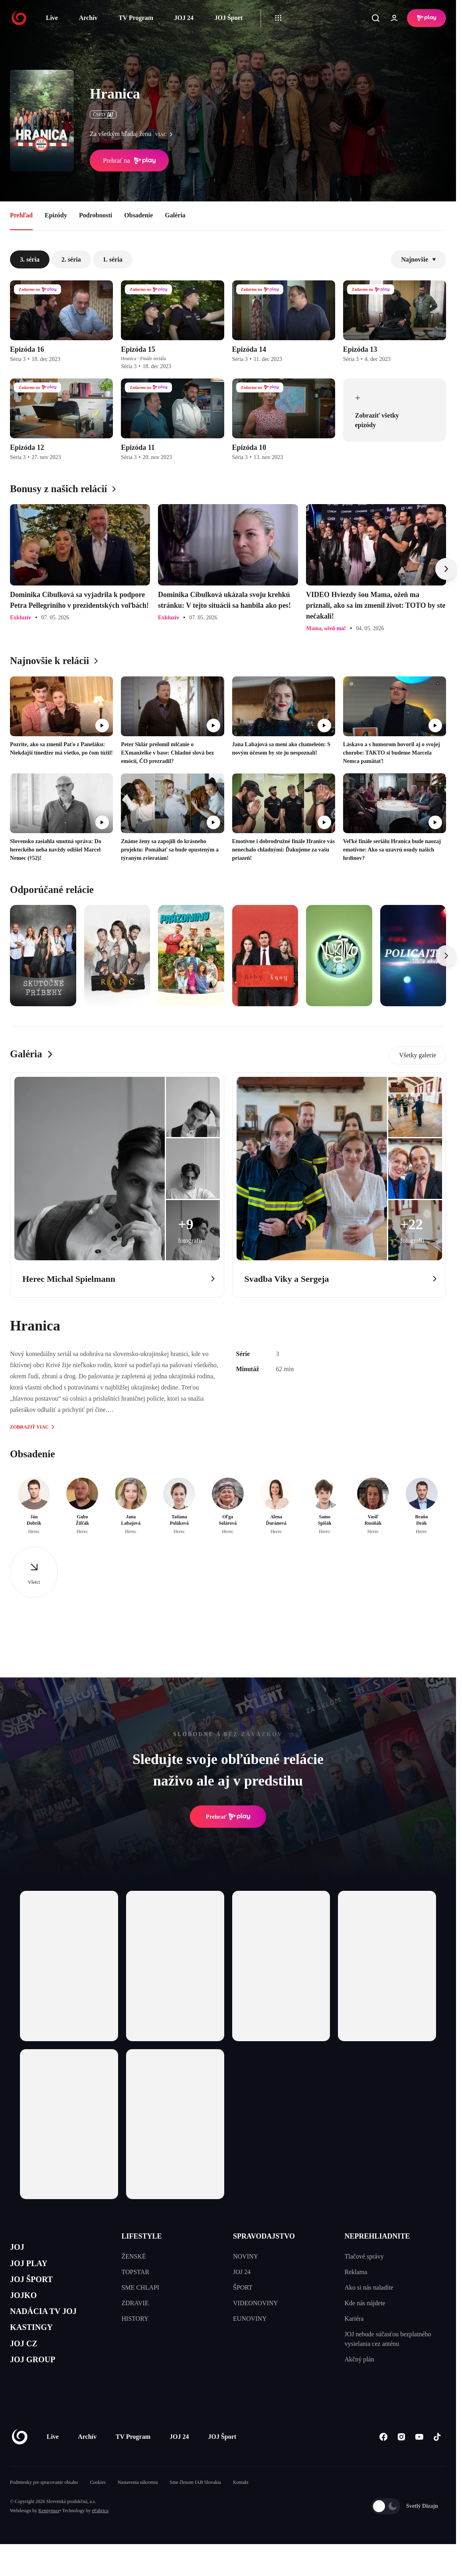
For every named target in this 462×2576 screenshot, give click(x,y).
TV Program (135, 17)
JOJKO (26, 2305)
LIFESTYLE (142, 2236)
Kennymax (48, 2534)
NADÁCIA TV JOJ (51, 2324)
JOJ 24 (183, 17)
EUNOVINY (250, 2318)
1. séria (112, 259)
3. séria (29, 259)
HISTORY (135, 2318)
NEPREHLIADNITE (377, 2236)
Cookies (97, 2505)
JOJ (19, 2248)
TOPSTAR (136, 2272)
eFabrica (100, 2534)
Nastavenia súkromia (138, 2505)
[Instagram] (401, 2460)
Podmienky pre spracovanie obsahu (44, 2505)
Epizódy (56, 215)
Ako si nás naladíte (369, 2287)
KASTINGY (36, 2343)
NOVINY (245, 2256)
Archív (88, 17)
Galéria (175, 215)
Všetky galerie (417, 1055)
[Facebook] (383, 2460)
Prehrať (228, 1816)
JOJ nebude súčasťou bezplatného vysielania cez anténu (388, 2339)
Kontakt (241, 2505)
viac (165, 134)
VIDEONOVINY (255, 2303)
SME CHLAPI (141, 2287)
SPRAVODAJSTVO (264, 2236)
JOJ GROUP (38, 2381)
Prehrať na (129, 160)
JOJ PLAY (33, 2267)
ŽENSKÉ (134, 2256)
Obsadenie (138, 215)
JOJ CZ (27, 2362)
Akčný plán (359, 2359)
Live (52, 17)
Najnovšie (418, 259)
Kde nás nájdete (365, 2303)
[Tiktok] (437, 2460)
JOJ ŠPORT (36, 2286)
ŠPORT (243, 2287)
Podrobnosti (95, 215)
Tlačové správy (364, 2256)
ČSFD (103, 114)
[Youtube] (419, 2460)
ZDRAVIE (135, 2303)
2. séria (71, 259)
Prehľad (21, 215)
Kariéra (354, 2318)
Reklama (356, 2272)
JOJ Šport (228, 17)
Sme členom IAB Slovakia (195, 2505)
